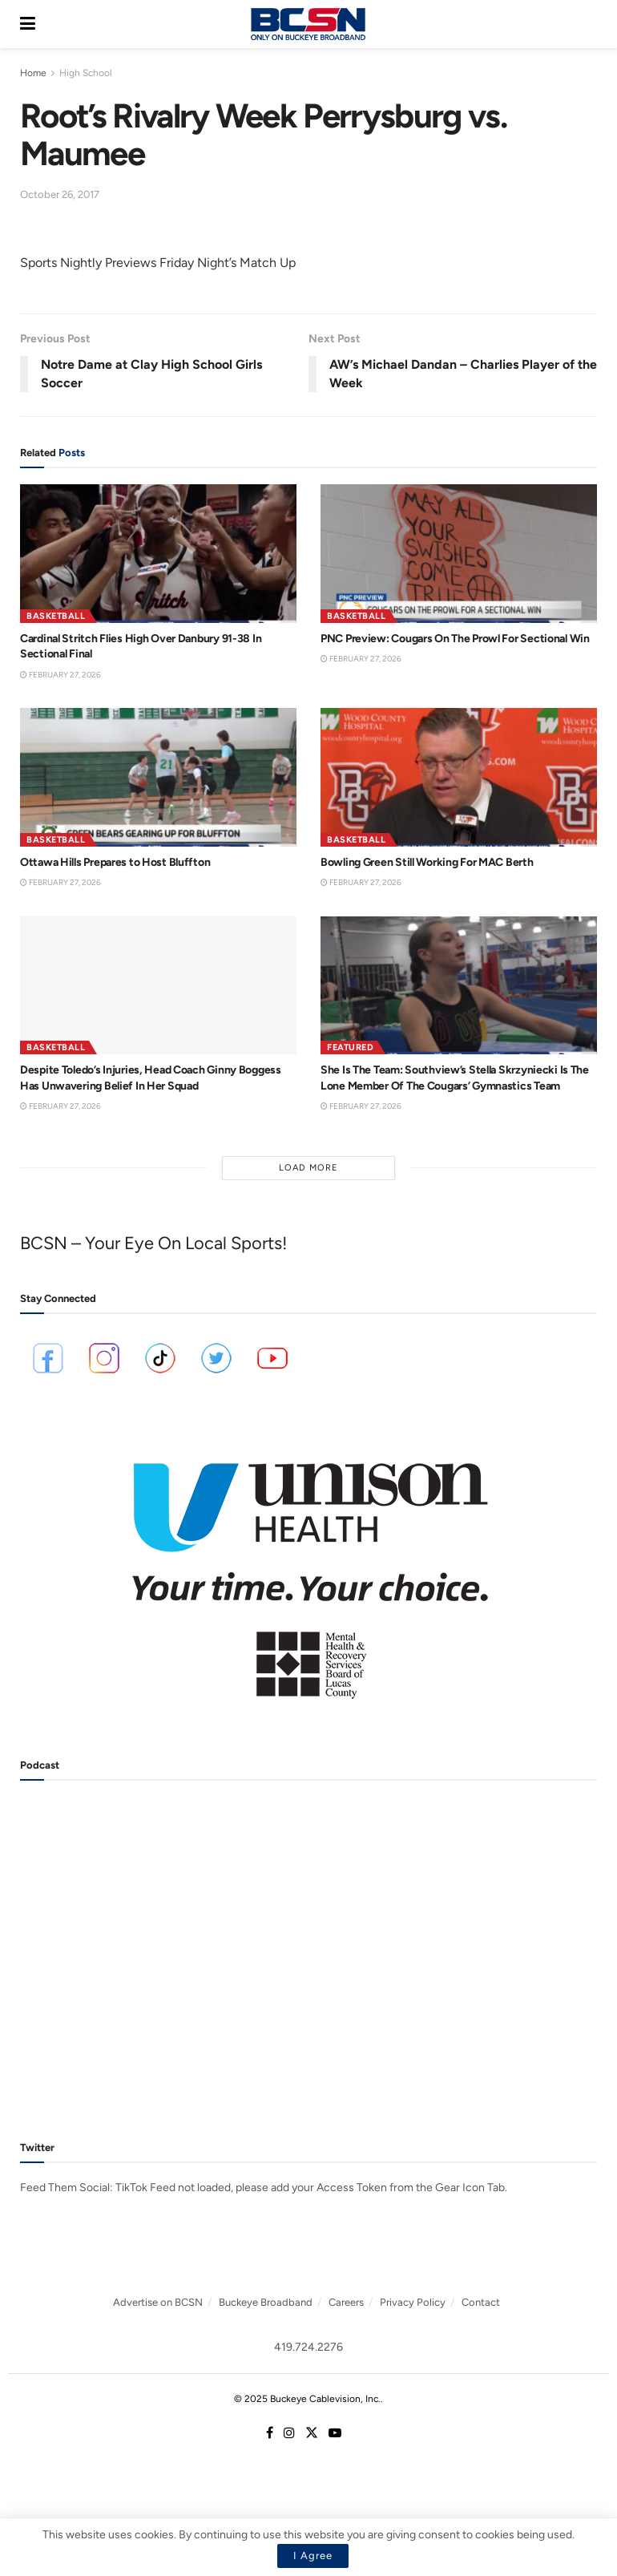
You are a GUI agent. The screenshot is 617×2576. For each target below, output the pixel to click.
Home (33, 73)
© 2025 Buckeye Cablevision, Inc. (307, 2398)
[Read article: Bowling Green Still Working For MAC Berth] (459, 777)
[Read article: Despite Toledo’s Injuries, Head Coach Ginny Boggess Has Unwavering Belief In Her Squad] (158, 985)
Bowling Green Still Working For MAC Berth (427, 862)
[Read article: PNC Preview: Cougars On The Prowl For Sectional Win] (459, 553)
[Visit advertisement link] (308, 1569)
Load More (308, 1168)
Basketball (55, 616)
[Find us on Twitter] (311, 2433)
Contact (481, 2302)
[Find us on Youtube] (335, 2433)
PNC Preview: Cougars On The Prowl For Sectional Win (455, 638)
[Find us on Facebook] (269, 2433)
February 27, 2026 (60, 674)
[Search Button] (589, 24)
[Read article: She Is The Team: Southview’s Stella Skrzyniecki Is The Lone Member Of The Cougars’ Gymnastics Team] (459, 985)
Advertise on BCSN (158, 2302)
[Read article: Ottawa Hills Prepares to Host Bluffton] (158, 777)
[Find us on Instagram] (289, 2433)
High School (85, 73)
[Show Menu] (27, 24)
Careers (346, 2302)
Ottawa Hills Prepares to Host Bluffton (115, 862)
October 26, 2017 (59, 194)
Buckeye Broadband (266, 2302)
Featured (350, 1047)
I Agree (313, 2556)
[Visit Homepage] (308, 24)
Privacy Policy (413, 2302)
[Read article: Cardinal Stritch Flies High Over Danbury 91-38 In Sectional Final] (158, 553)
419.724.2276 (308, 2347)
